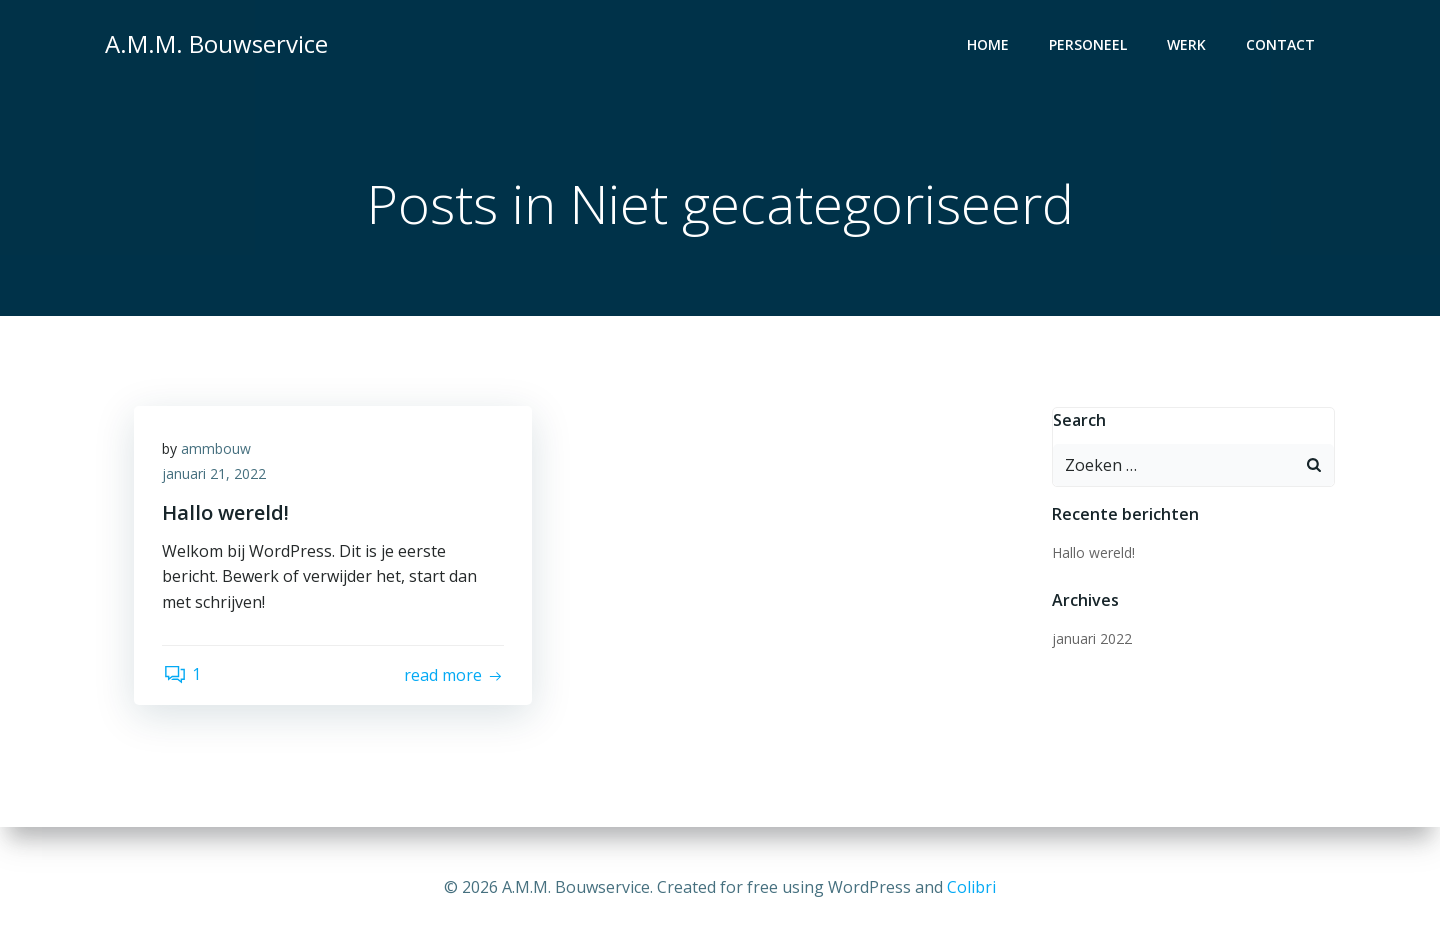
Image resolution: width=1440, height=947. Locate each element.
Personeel (1089, 45)
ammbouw (218, 450)
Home (989, 45)
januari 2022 (1091, 638)
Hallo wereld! (1092, 552)
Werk (1187, 45)
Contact (1281, 45)
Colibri (971, 887)
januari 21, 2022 (216, 476)
